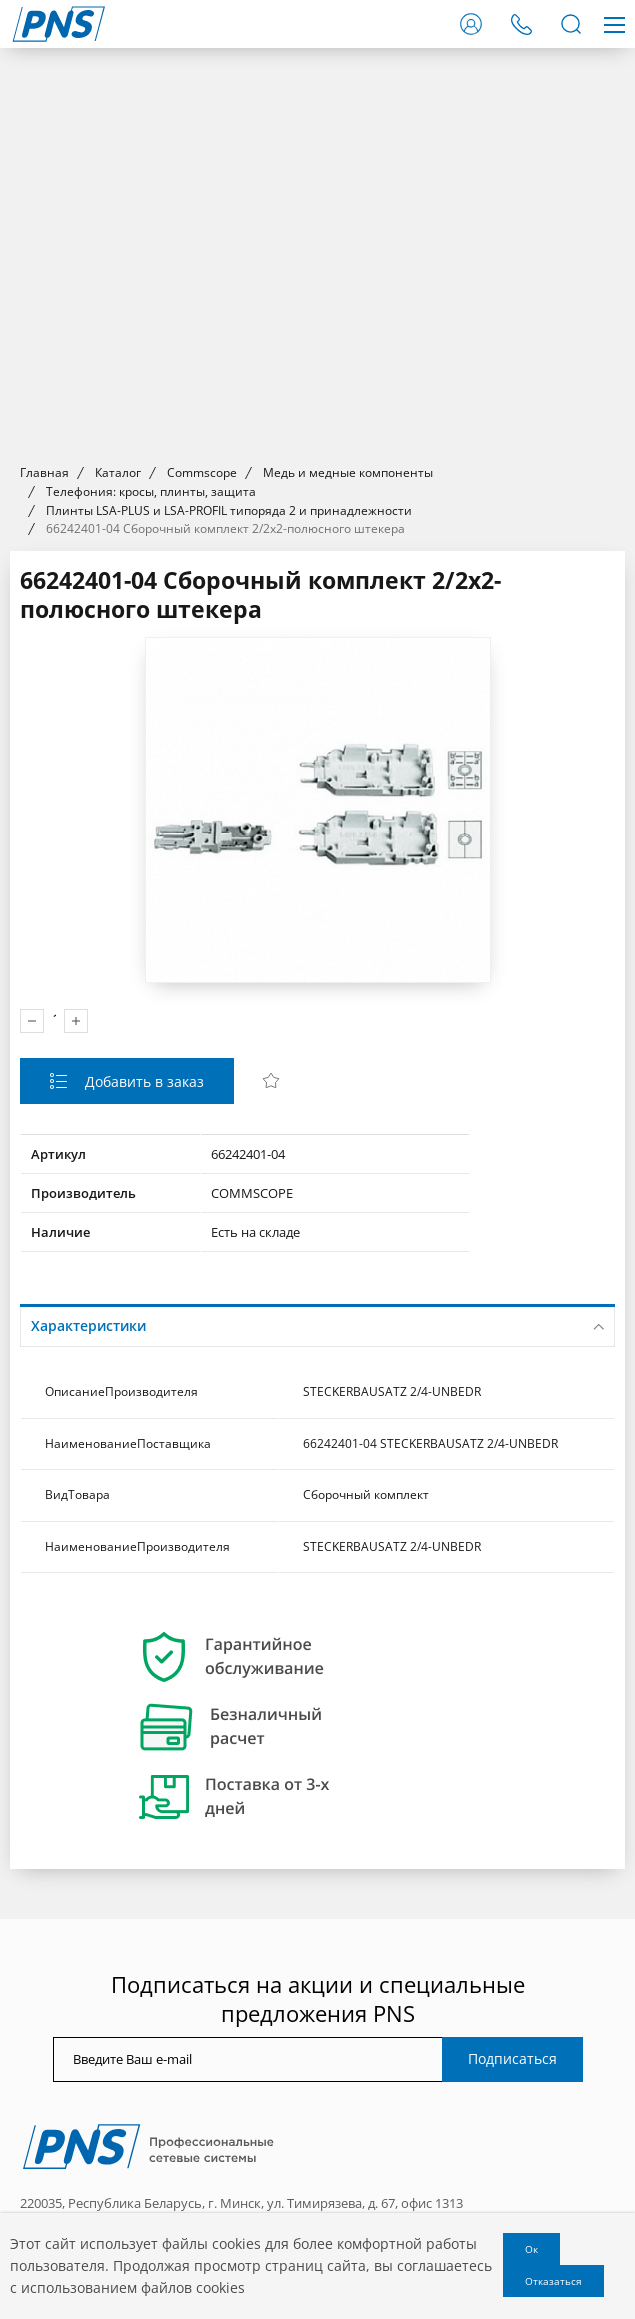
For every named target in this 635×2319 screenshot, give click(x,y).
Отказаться (553, 2281)
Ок (531, 2249)
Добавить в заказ (142, 1081)
